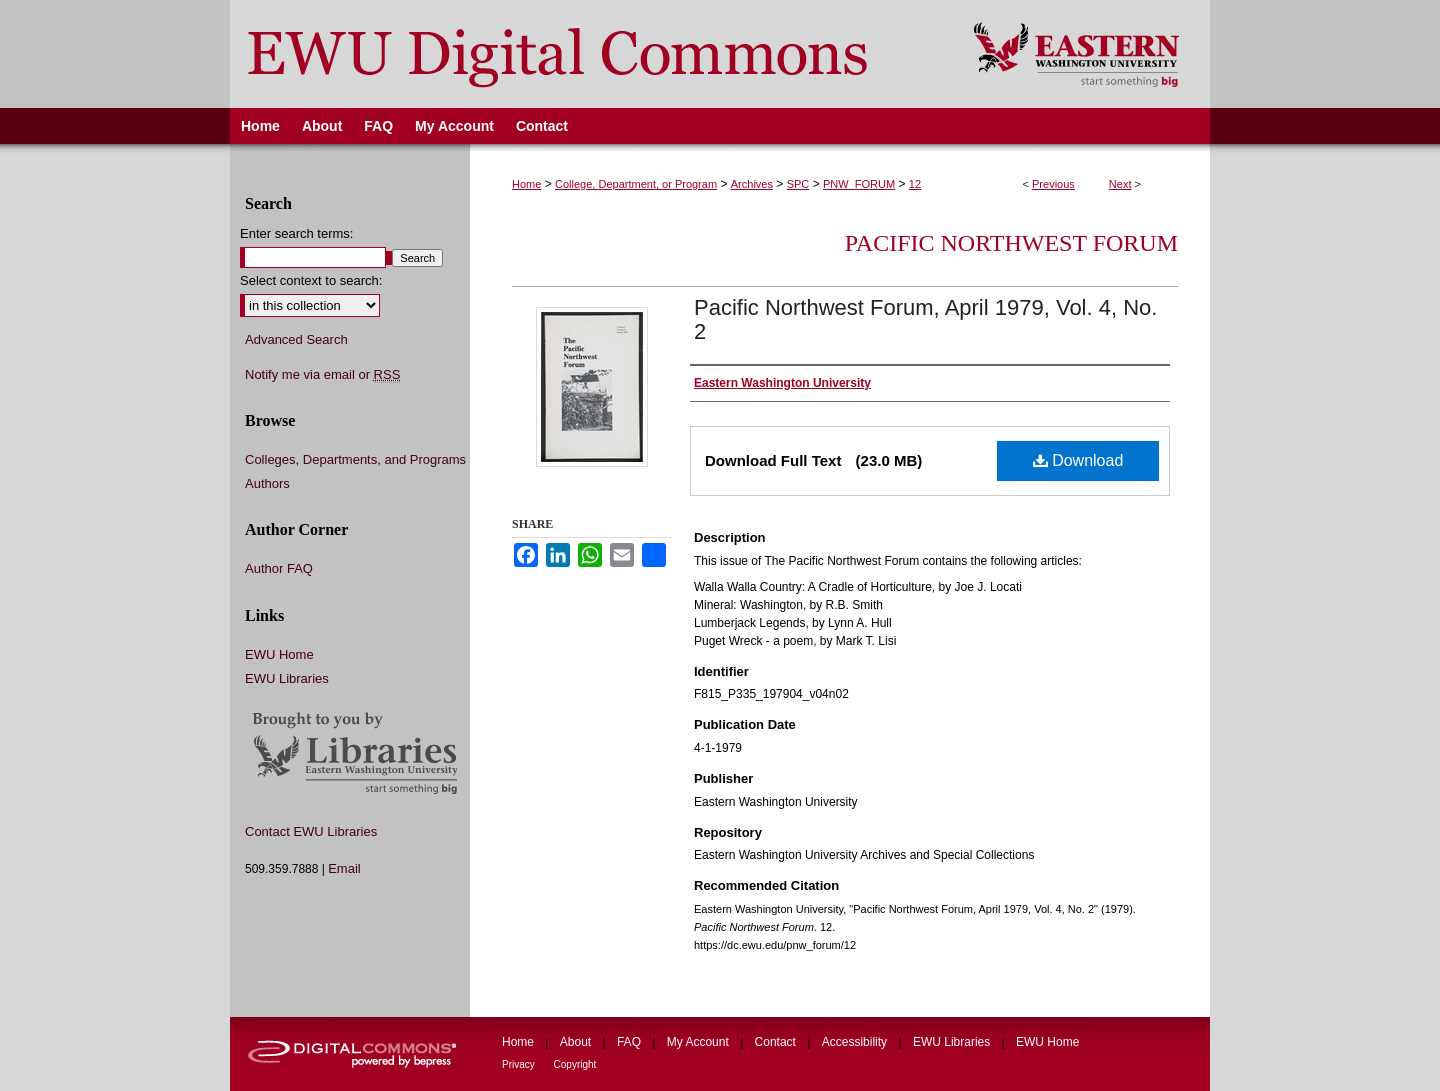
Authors (267, 483)
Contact (777, 1042)
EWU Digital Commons (588, 54)
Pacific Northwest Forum (1011, 243)
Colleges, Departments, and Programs (355, 459)
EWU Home (279, 654)
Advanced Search (296, 339)
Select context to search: (311, 280)
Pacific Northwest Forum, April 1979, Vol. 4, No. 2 (925, 319)
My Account (699, 1042)
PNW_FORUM (859, 184)
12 (915, 184)
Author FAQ (279, 568)
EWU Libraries (287, 678)
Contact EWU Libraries (311, 831)
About (577, 1042)
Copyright (575, 1064)
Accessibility (856, 1042)
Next (1120, 184)
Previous (1053, 184)
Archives (752, 184)
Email (344, 868)
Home (526, 184)
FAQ (630, 1042)
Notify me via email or (322, 375)
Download (1078, 460)
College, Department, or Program (636, 184)
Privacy (520, 1064)
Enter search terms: (296, 233)
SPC (798, 184)
